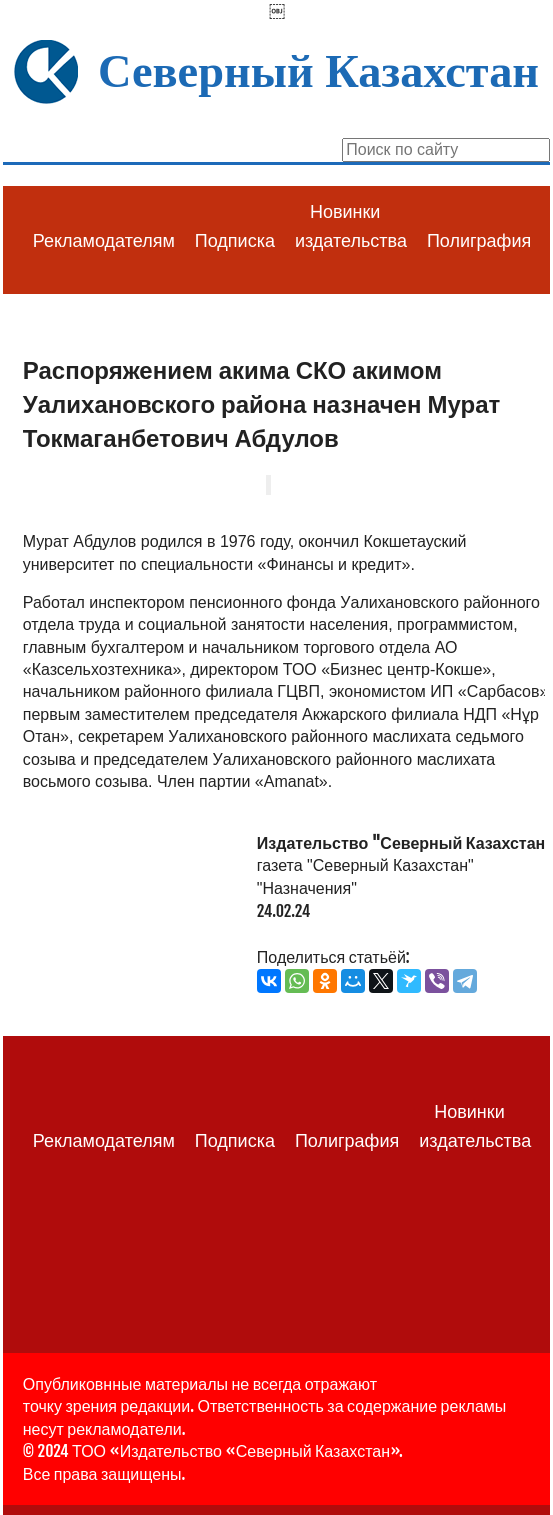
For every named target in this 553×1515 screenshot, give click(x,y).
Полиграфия (479, 241)
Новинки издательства (351, 226)
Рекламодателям (104, 241)
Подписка (235, 241)
